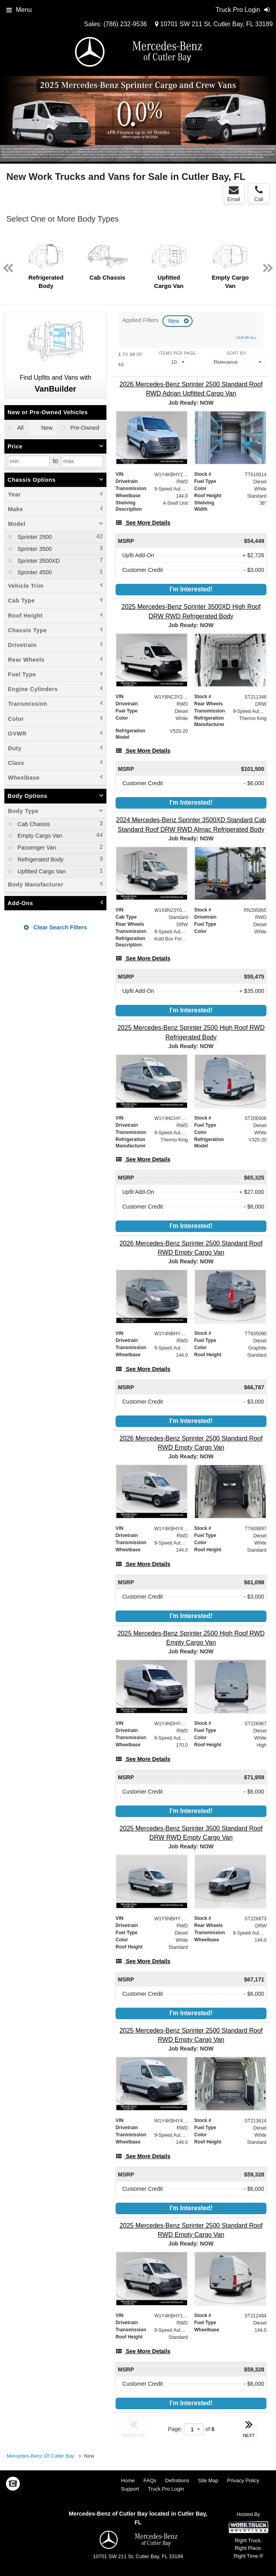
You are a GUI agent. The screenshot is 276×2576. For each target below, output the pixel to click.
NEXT (249, 2428)
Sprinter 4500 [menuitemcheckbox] (34, 572)
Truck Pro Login (166, 2489)
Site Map (208, 2480)
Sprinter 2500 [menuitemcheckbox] (34, 537)
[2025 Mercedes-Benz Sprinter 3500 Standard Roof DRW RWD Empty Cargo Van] (191, 1833)
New (174, 321)
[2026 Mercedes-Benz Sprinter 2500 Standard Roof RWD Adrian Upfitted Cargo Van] (191, 389)
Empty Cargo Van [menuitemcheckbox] (39, 835)
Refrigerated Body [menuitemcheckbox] (40, 859)
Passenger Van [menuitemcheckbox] (36, 847)
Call (258, 194)
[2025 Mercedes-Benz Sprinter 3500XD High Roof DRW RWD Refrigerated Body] (191, 611)
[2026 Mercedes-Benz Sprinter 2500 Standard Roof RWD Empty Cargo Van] (191, 1248)
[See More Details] (143, 522)
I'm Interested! (191, 589)
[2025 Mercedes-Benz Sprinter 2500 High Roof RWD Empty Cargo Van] (191, 1638)
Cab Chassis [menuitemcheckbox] (33, 824)
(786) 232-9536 (125, 24)
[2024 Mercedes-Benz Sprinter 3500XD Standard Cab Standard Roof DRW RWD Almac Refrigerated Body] (191, 824)
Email (233, 194)
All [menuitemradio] (19, 428)
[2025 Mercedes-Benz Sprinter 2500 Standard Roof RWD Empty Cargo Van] (191, 2035)
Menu (19, 9)
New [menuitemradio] (46, 428)
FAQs (149, 2480)
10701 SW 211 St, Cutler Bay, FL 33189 (214, 24)
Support (130, 2489)
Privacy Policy (243, 2480)
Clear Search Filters (55, 927)
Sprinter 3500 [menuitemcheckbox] (34, 549)
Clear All (246, 337)
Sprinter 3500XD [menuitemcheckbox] (38, 561)
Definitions (177, 2480)
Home (128, 2480)
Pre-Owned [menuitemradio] (84, 428)
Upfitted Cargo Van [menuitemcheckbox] (41, 871)
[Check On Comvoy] (13, 2484)
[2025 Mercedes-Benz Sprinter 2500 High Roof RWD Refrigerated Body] (191, 1032)
